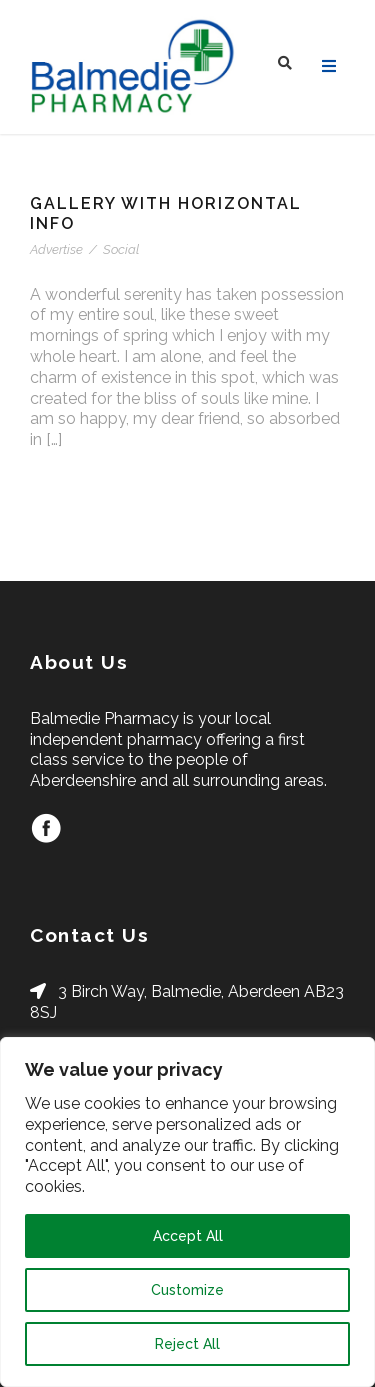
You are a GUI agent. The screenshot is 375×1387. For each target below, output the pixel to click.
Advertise (56, 249)
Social (121, 249)
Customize (187, 1290)
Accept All (188, 1236)
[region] (187, 1212)
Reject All (187, 1344)
